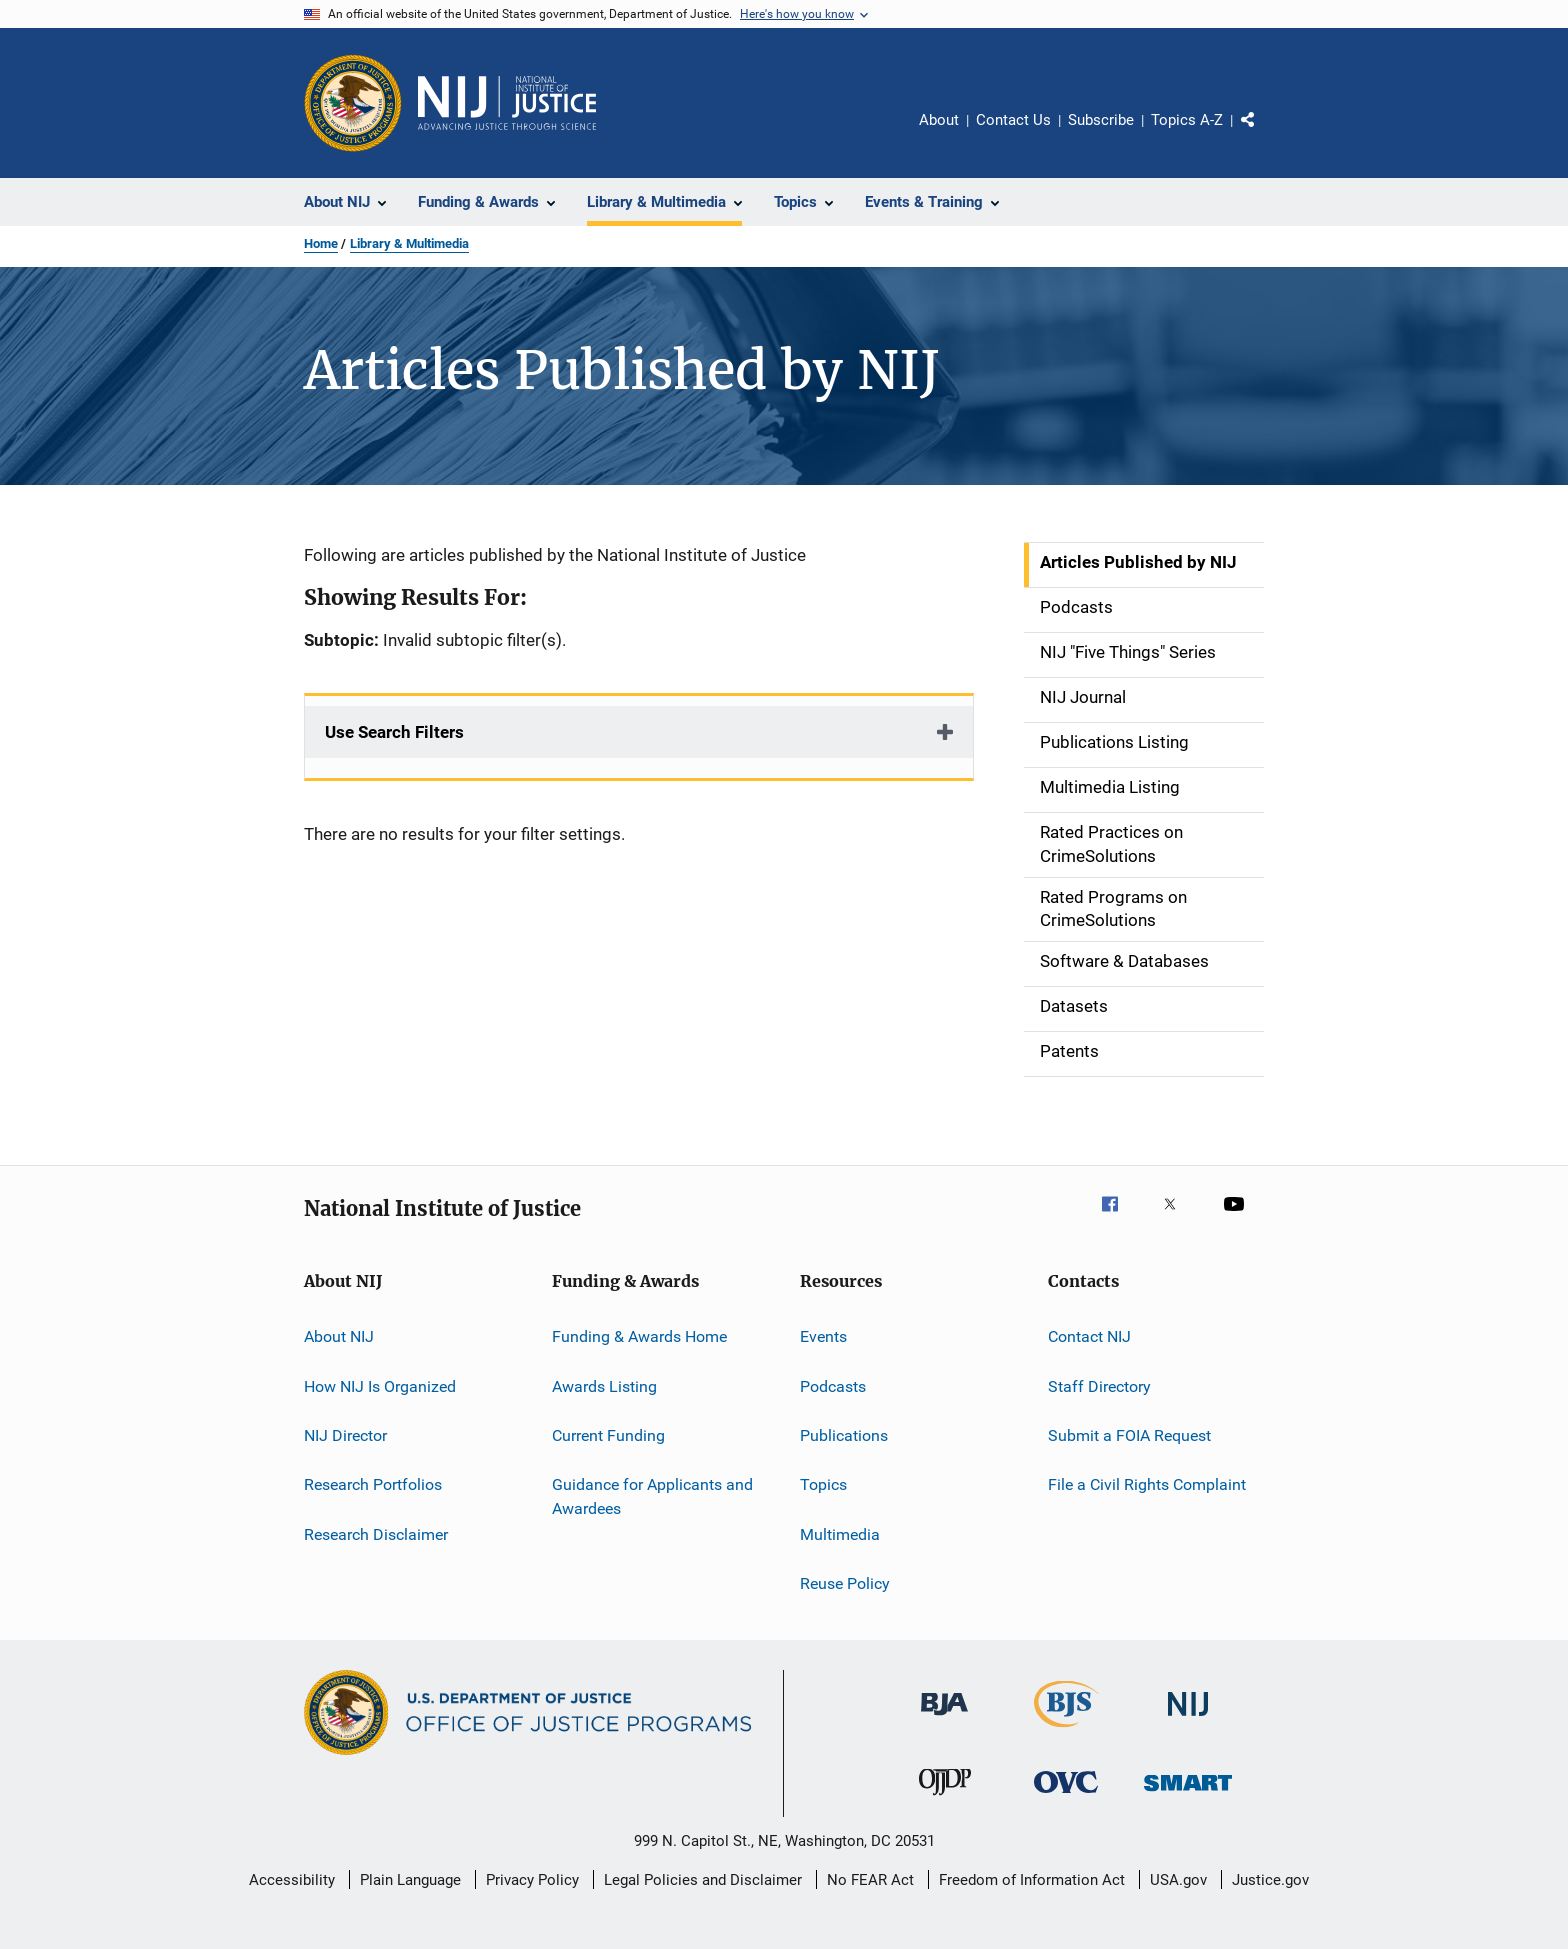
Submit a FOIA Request (1129, 1435)
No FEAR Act (870, 1880)
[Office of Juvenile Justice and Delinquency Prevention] (945, 1799)
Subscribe (1101, 120)
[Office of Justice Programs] (353, 103)
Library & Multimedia (409, 243)
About (939, 120)
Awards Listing (604, 1385)
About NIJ (339, 1336)
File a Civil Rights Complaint (1147, 1484)
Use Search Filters (394, 732)
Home (321, 243)
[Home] (507, 103)
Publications (844, 1435)
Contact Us (1013, 120)
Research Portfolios (373, 1484)
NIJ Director (345, 1435)
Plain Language (410, 1880)
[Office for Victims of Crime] (1066, 1796)
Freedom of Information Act (1032, 1880)
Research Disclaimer (376, 1533)
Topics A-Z (1187, 120)
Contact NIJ (1089, 1336)
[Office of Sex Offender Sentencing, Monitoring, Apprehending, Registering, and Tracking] (1188, 1794)
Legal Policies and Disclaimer (703, 1880)
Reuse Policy (845, 1583)
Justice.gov (1270, 1880)
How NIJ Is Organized (380, 1385)
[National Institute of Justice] (1188, 1719)
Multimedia (840, 1533)
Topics (823, 1484)
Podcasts (833, 1385)
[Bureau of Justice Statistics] (1066, 1731)
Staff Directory (1099, 1385)
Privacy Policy (532, 1880)
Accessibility (292, 1880)
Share (1264, 134)
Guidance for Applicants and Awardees (652, 1496)
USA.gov (1178, 1880)
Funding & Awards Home (639, 1336)
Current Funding (608, 1435)
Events (823, 1336)
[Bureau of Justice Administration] (944, 1719)
